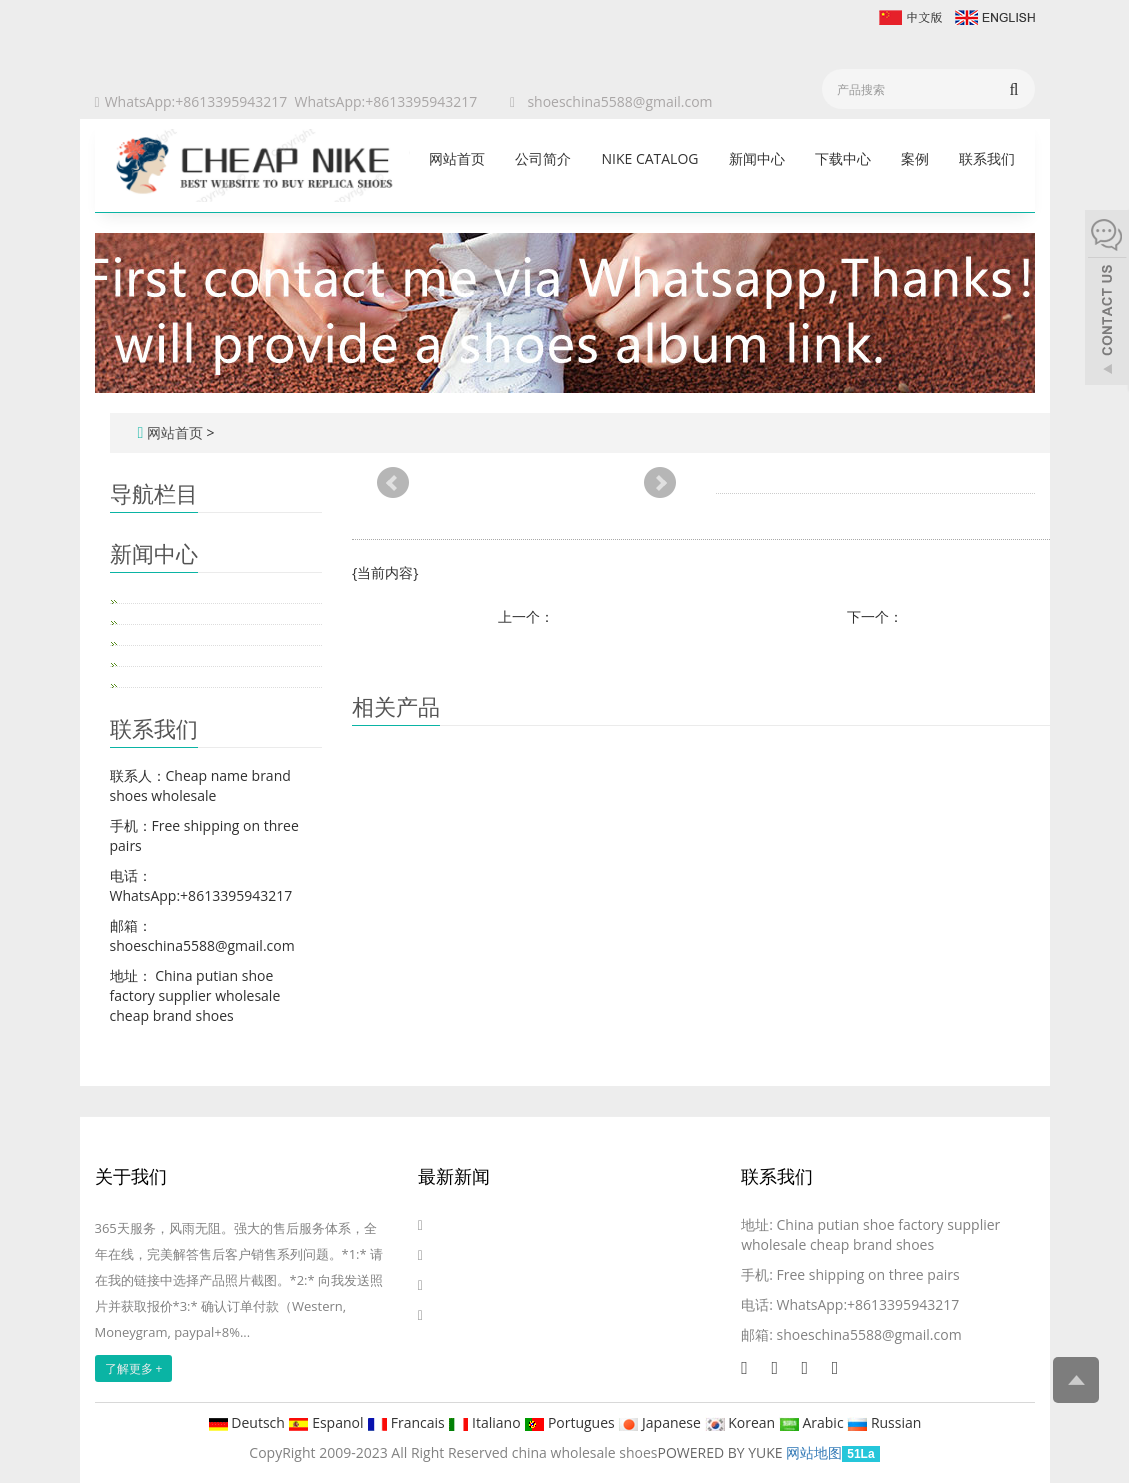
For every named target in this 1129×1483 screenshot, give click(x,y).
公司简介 (543, 158)
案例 (915, 158)
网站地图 (814, 1452)
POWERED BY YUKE (722, 1452)
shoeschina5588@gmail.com (619, 101)
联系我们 (987, 158)
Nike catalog (649, 158)
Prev (393, 483)
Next (660, 483)
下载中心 (843, 158)
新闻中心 (757, 158)
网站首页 (457, 158)
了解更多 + (134, 1368)
